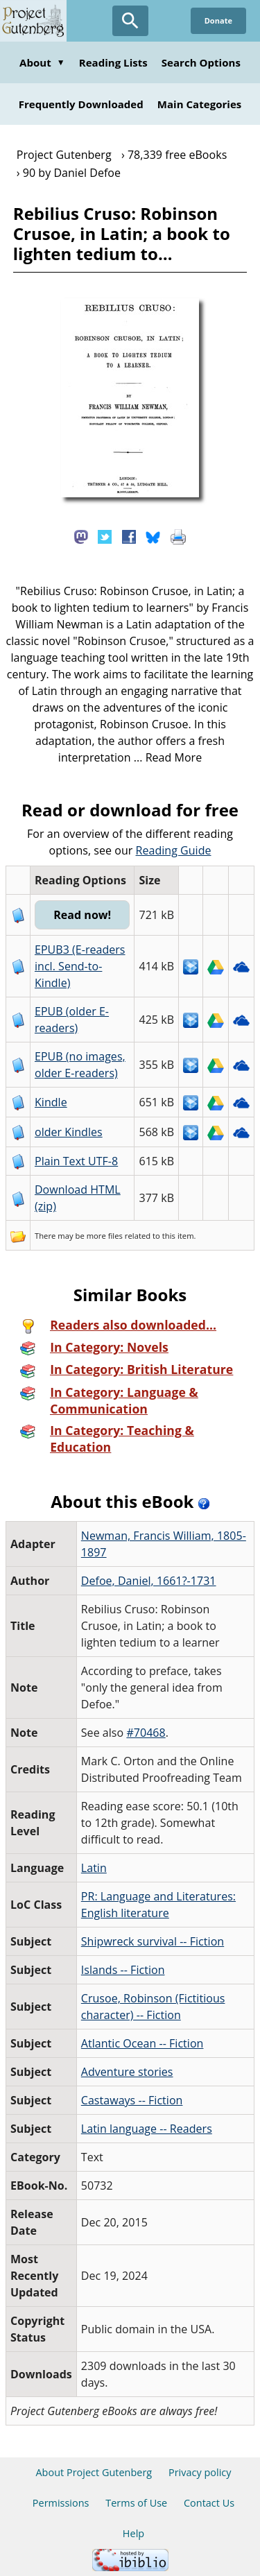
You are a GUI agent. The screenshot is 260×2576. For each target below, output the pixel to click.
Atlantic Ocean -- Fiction (142, 2043)
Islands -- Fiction (123, 1969)
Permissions (61, 2502)
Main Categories (199, 104)
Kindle (51, 1102)
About (42, 62)
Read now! (82, 914)
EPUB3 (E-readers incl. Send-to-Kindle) (80, 966)
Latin (94, 1867)
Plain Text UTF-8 (76, 1161)
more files (105, 1235)
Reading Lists (113, 62)
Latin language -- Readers (146, 2128)
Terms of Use (136, 2502)
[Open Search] (130, 21)
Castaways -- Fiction (132, 2100)
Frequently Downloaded (81, 104)
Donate (218, 20)
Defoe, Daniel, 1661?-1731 (148, 1580)
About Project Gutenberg (93, 2472)
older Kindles (69, 1132)
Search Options (201, 62)
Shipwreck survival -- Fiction (152, 1941)
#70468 (145, 1732)
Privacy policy (200, 2472)
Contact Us (209, 2502)
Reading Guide (173, 850)
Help (133, 2533)
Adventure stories (127, 2071)
